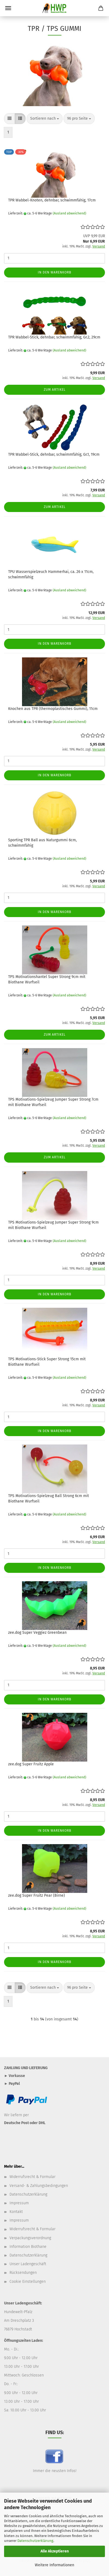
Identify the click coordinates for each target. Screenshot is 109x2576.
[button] (9, 118)
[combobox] (45, 118)
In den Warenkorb (54, 272)
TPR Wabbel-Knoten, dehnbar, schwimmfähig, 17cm (52, 200)
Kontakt (16, 2211)
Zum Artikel (55, 390)
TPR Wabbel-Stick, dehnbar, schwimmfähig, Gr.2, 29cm (54, 337)
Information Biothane (28, 2246)
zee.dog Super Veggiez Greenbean (37, 1632)
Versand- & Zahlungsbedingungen (39, 2185)
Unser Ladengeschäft (28, 2264)
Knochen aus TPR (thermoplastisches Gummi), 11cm (53, 708)
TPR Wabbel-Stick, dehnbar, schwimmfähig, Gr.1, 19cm (53, 454)
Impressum (19, 2203)
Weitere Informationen (54, 2565)
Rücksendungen (23, 2272)
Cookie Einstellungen (28, 2281)
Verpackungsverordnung (30, 2238)
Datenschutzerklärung (35, 2541)
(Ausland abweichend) (69, 213)
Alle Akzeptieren (55, 2551)
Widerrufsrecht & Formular (32, 2176)
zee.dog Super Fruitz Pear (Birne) (36, 1895)
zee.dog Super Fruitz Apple (31, 1764)
